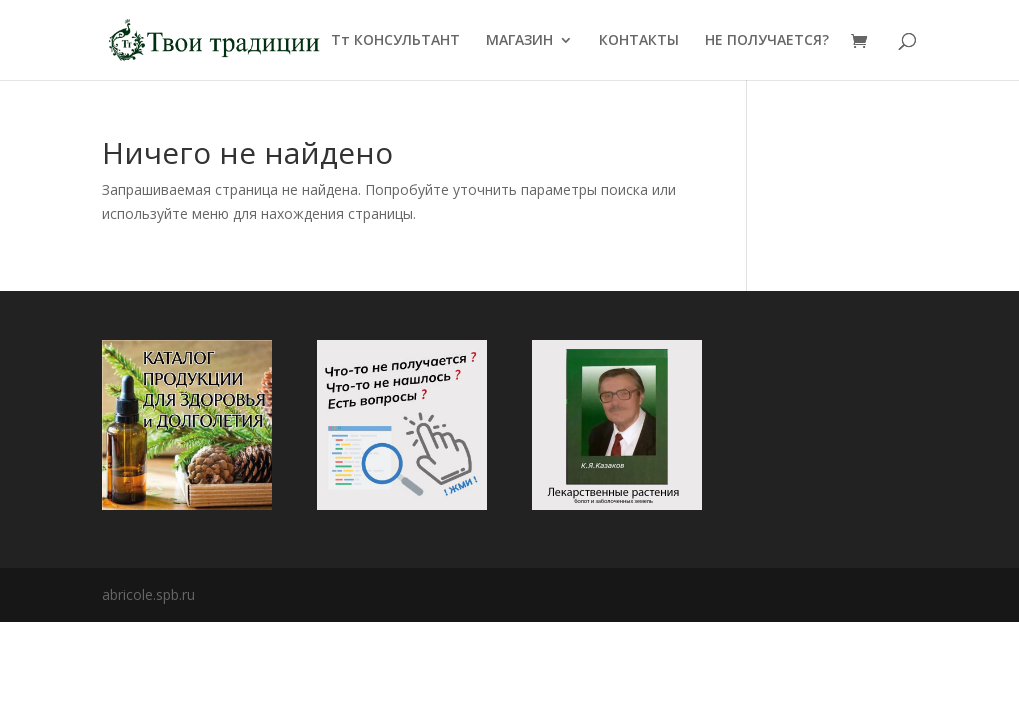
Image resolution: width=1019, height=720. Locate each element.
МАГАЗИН (519, 41)
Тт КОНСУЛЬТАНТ (395, 41)
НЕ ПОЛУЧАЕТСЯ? (767, 41)
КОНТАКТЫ (639, 41)
